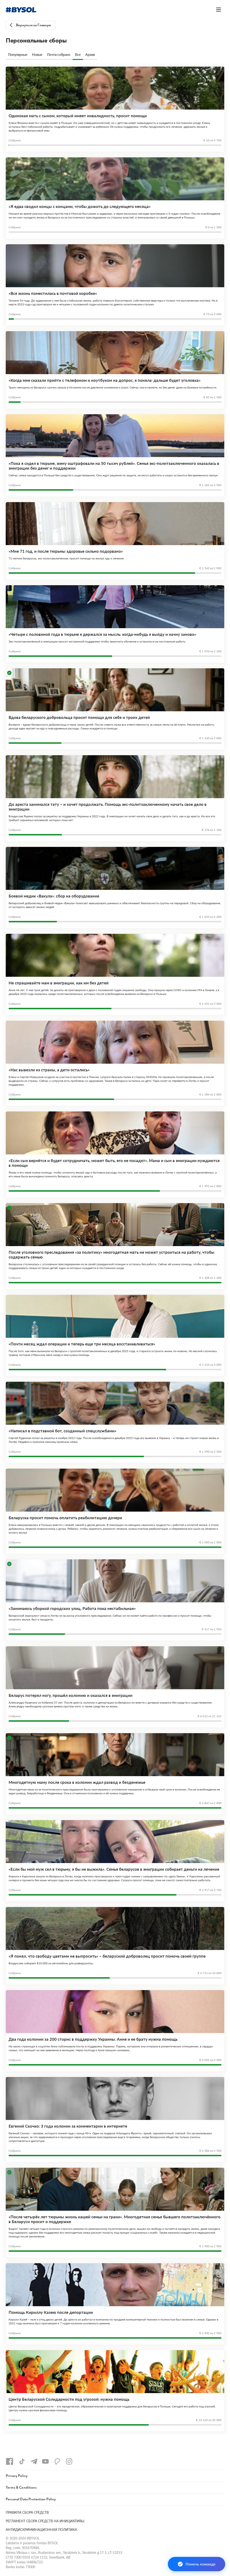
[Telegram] (34, 2461)
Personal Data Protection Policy (31, 2499)
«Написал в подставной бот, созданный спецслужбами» (62, 1431)
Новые (37, 55)
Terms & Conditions (21, 2487)
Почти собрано (58, 55)
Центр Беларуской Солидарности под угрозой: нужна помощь (69, 2399)
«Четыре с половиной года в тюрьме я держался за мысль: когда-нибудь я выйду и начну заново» (102, 634)
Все (78, 55)
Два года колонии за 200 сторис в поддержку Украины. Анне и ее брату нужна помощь (93, 2039)
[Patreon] (57, 2461)
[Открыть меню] (218, 9)
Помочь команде (196, 2564)
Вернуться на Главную (33, 25)
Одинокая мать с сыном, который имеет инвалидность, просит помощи (78, 115)
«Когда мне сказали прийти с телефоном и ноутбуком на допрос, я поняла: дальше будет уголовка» (105, 380)
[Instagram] (69, 2461)
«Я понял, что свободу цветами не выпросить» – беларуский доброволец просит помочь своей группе (107, 1956)
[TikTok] (22, 2461)
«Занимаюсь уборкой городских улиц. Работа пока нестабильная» (72, 1608)
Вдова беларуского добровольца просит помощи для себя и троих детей (79, 717)
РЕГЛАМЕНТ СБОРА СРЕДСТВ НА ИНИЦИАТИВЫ (45, 2521)
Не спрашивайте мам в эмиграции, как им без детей (59, 983)
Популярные (17, 55)
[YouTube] (45, 2461)
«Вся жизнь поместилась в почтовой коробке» (53, 293)
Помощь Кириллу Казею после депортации (51, 2312)
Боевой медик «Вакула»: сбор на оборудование (54, 896)
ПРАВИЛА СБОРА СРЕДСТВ (27, 2512)
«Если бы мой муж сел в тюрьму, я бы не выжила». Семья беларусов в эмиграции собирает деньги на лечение (114, 1869)
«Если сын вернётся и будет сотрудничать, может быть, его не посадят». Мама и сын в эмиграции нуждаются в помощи (114, 1163)
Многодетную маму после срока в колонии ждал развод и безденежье (77, 1782)
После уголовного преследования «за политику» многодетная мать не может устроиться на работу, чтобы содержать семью (111, 1254)
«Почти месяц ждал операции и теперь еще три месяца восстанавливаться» (82, 1344)
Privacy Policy (16, 2476)
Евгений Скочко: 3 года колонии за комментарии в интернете (68, 2126)
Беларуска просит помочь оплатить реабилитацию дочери (65, 1517)
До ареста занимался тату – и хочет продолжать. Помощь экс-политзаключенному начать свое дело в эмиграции (108, 807)
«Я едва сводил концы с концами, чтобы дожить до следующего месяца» (80, 206)
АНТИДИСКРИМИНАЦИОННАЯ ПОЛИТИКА (41, 2530)
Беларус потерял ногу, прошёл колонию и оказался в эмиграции (70, 1695)
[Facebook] (9, 2461)
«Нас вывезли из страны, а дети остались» (49, 1070)
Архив (90, 55)
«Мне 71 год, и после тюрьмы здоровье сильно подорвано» (66, 551)
